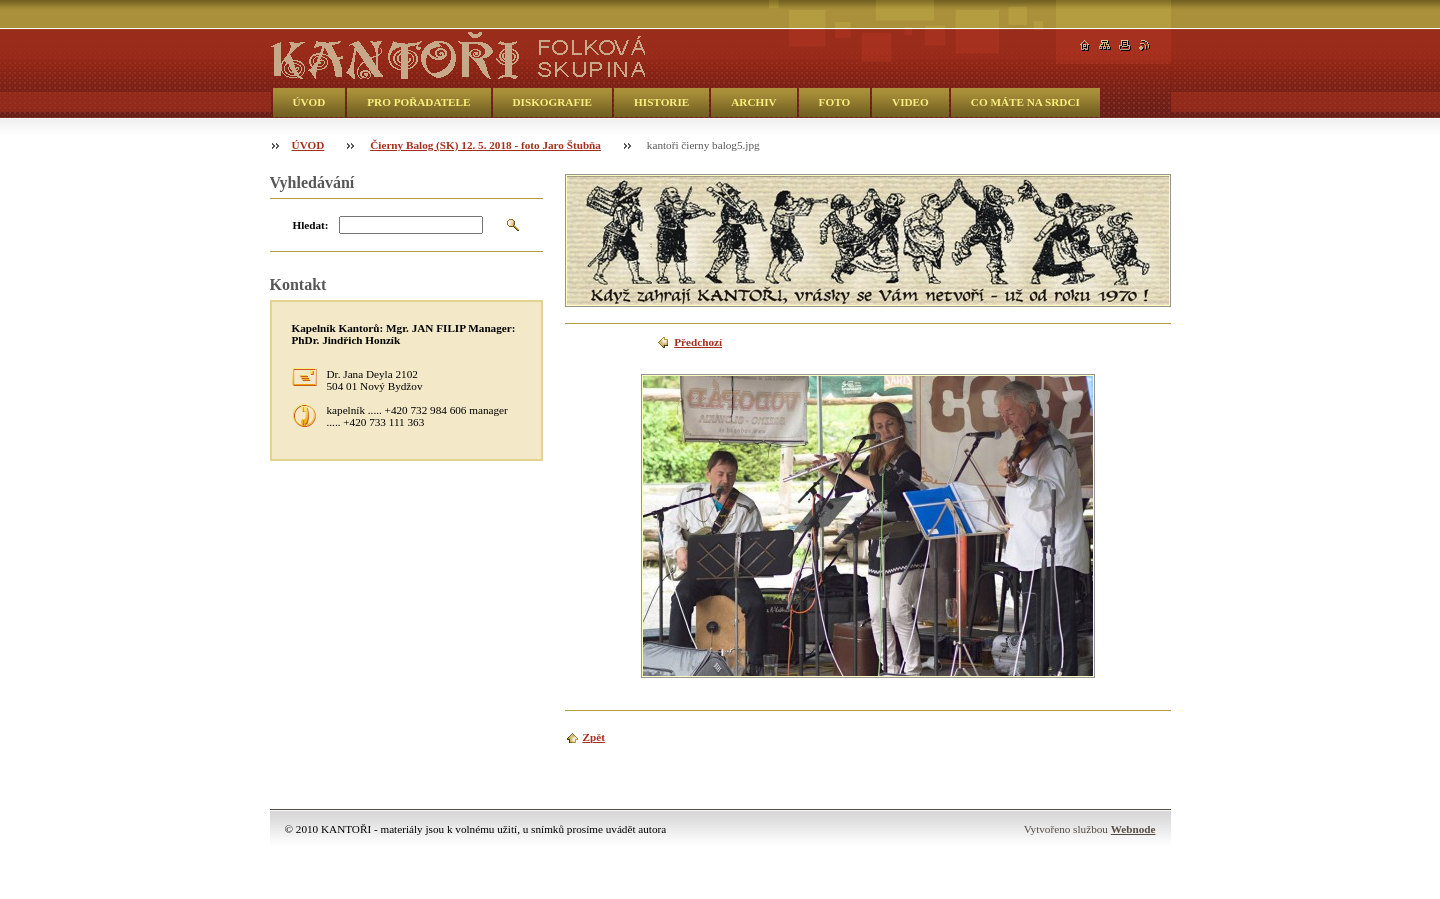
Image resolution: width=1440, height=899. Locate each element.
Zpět (594, 737)
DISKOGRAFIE (553, 102)
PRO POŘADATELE (418, 102)
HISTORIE (661, 102)
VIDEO (910, 102)
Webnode (1133, 829)
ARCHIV (753, 102)
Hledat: (311, 225)
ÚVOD (309, 102)
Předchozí (698, 342)
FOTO (835, 102)
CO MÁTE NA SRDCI (1025, 102)
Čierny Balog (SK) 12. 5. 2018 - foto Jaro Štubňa (485, 145)
